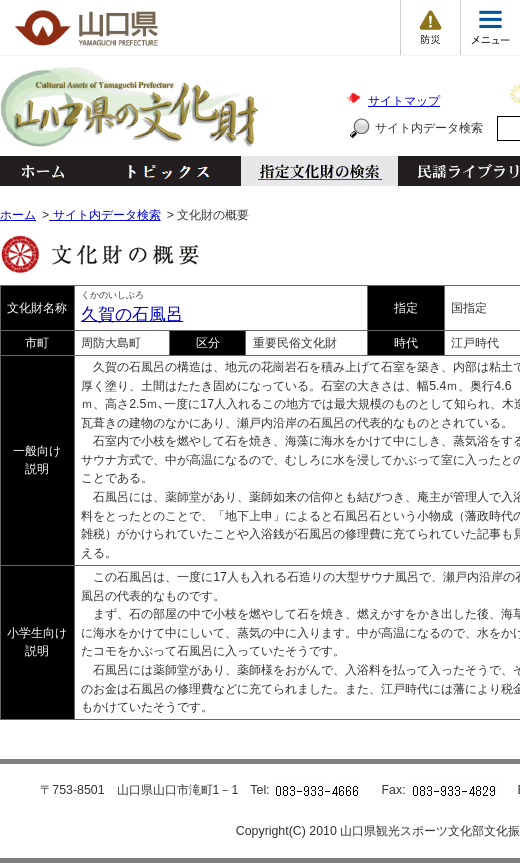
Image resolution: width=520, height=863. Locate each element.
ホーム (42, 171)
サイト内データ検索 (429, 128)
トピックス (162, 171)
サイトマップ (404, 101)
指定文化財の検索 (319, 171)
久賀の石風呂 (132, 314)
